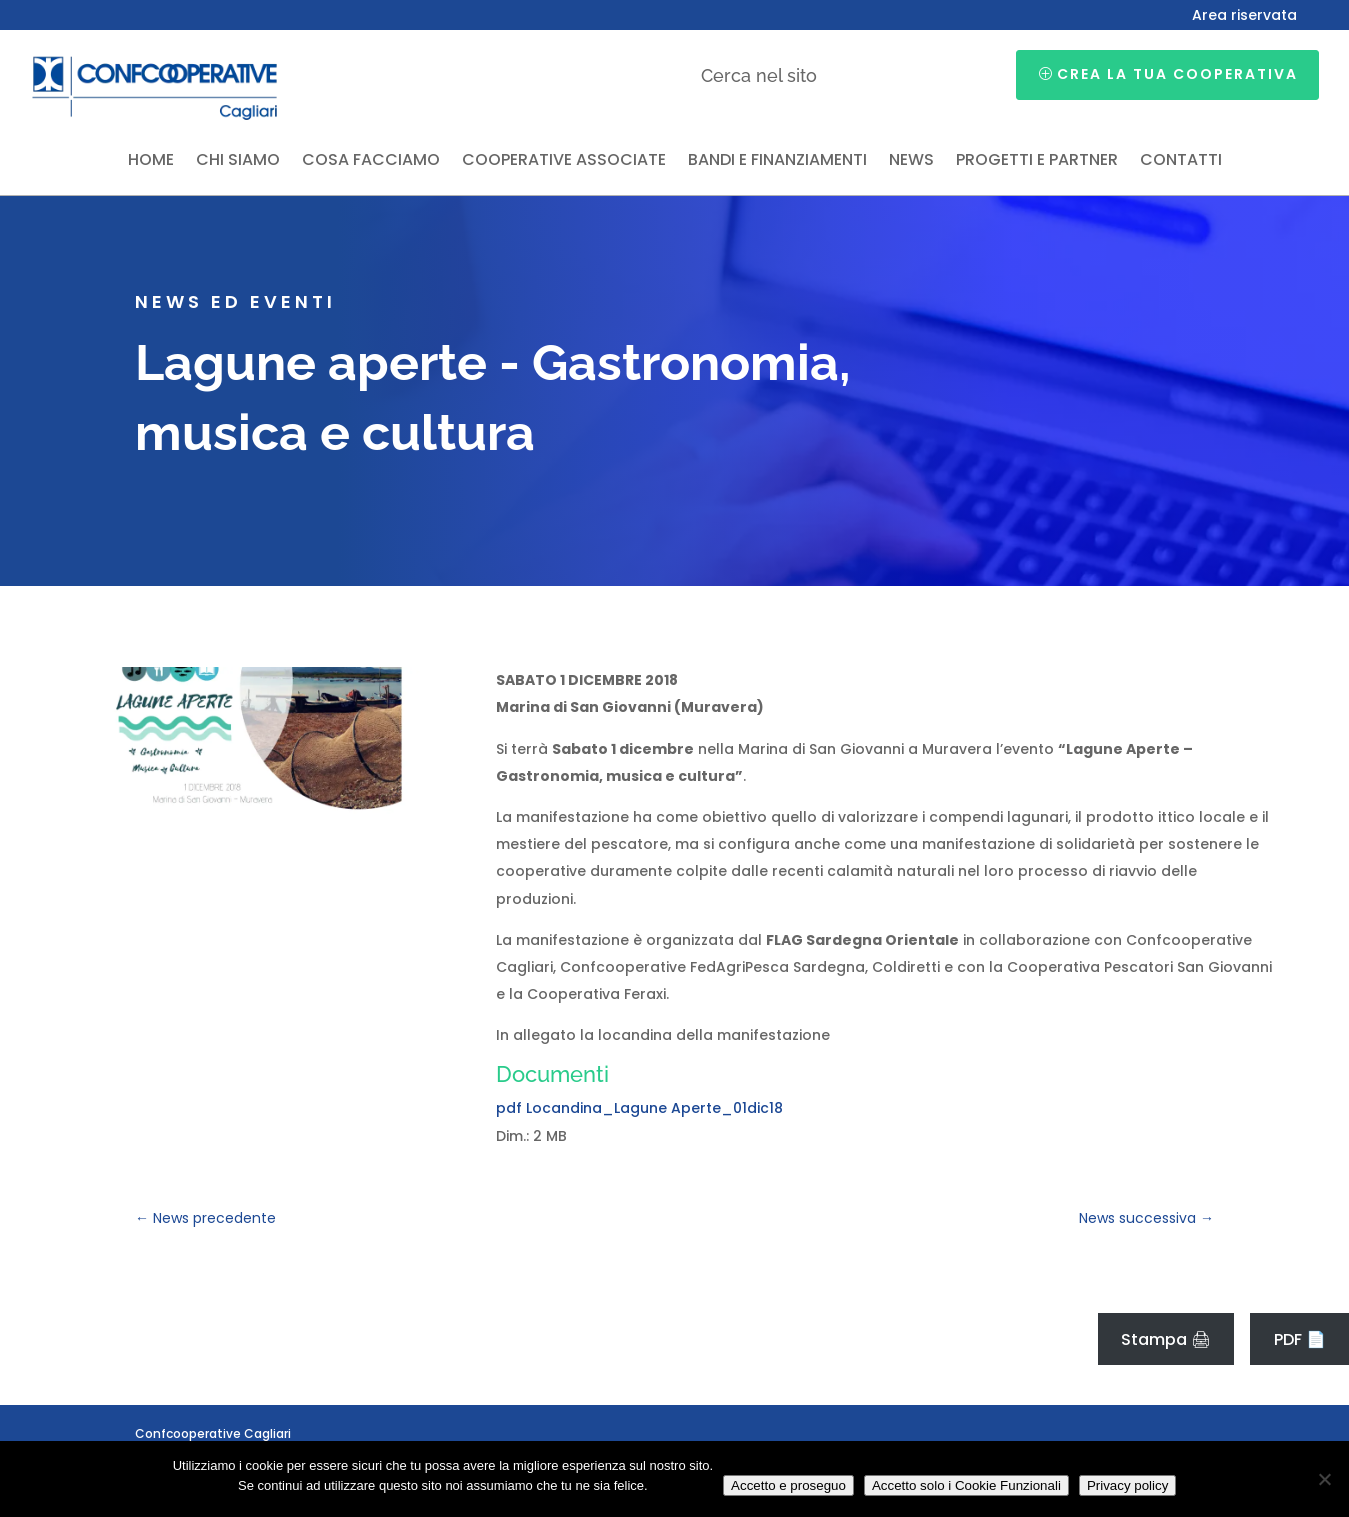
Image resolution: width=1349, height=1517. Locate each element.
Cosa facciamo (371, 162)
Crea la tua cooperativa (1177, 74)
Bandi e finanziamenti (777, 162)
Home (151, 162)
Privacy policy (1127, 1485)
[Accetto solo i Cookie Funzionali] (1324, 1479)
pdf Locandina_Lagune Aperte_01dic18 (639, 1108)
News (911, 162)
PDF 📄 (1300, 1339)
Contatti (1181, 162)
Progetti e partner (1037, 162)
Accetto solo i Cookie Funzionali (966, 1485)
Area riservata (1244, 16)
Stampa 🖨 (1166, 1339)
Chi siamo (238, 162)
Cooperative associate (564, 162)
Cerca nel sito (759, 75)
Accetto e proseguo (788, 1485)
